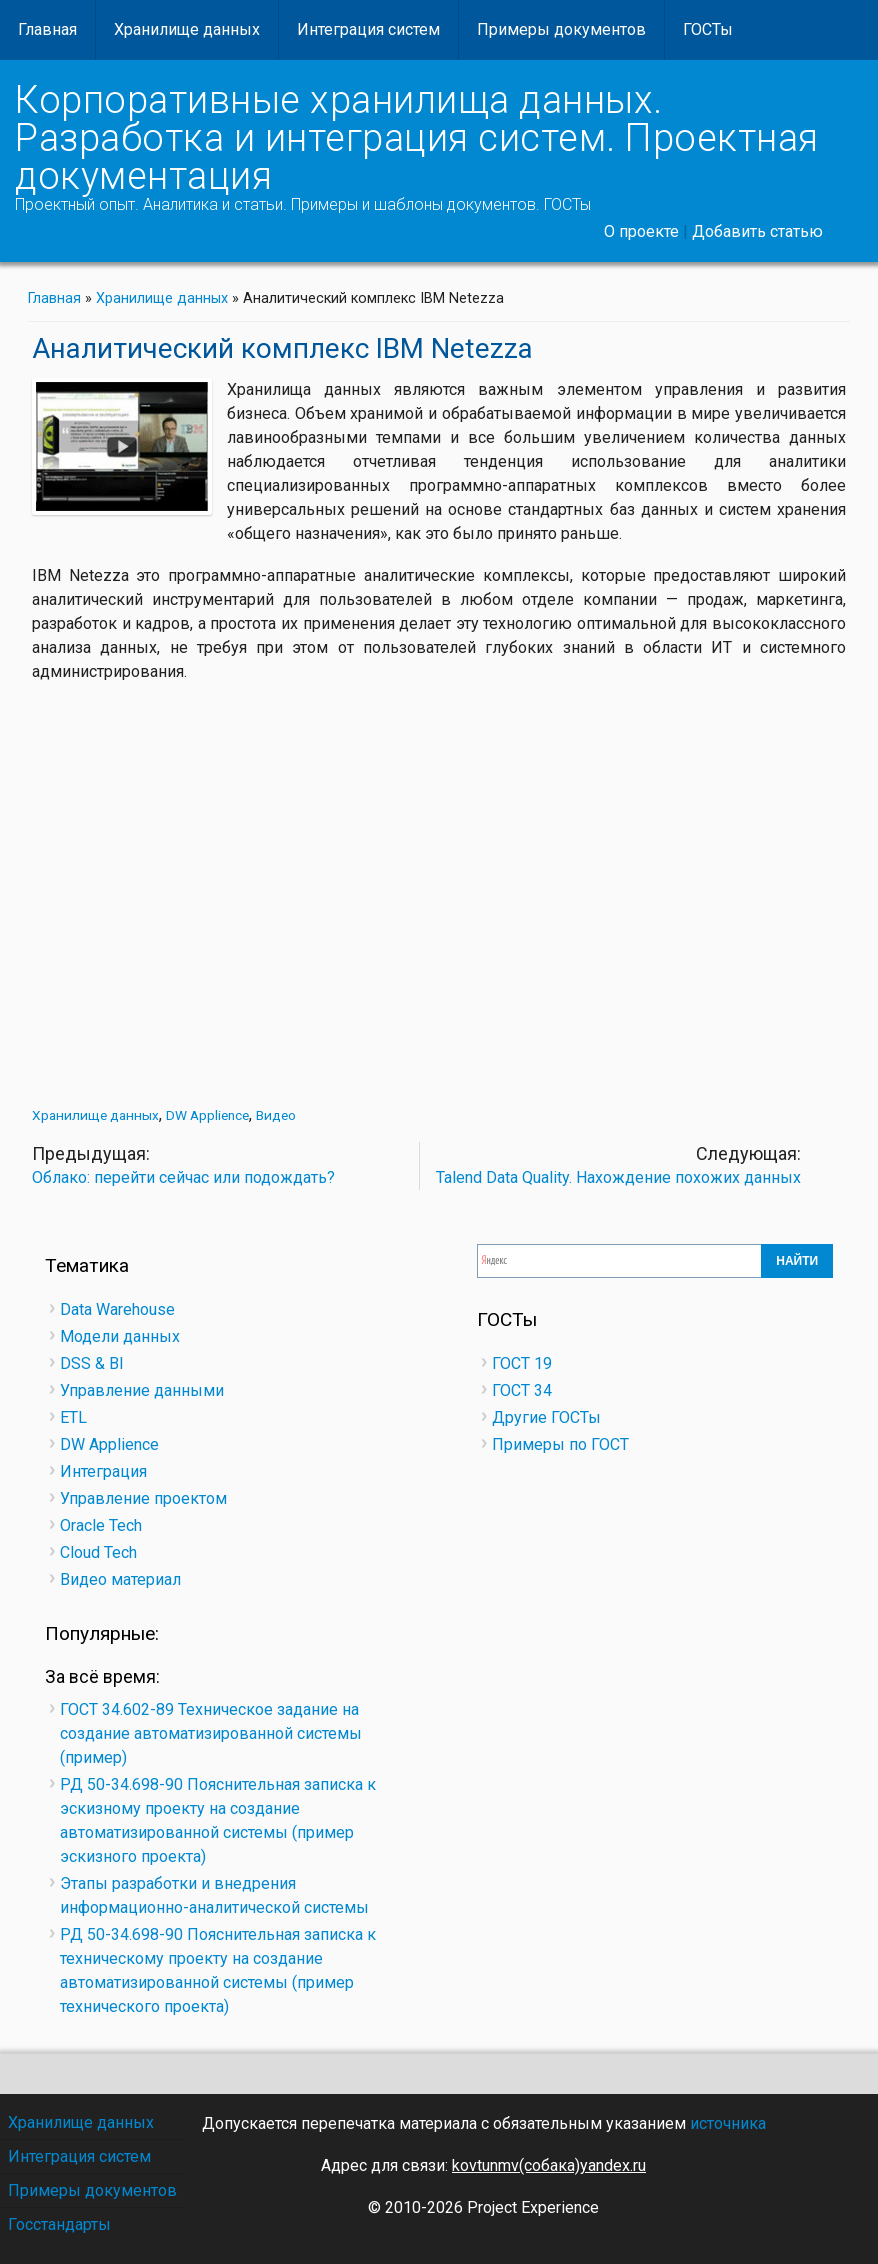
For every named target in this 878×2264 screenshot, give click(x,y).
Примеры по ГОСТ (560, 1444)
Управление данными (142, 1390)
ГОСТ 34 (522, 1390)
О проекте (641, 231)
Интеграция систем (368, 29)
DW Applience (207, 1115)
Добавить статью (757, 231)
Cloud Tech (98, 1552)
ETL (73, 1417)
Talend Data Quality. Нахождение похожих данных (618, 1177)
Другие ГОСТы (546, 1417)
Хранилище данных (187, 29)
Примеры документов (561, 29)
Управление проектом (143, 1498)
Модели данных (120, 1336)
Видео (276, 1115)
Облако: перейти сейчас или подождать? (183, 1177)
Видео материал (120, 1579)
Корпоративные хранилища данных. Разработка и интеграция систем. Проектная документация (417, 138)
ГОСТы (708, 29)
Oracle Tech (101, 1525)
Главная (47, 29)
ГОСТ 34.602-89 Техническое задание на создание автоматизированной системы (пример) (211, 1733)
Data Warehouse (117, 1309)
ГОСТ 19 (522, 1363)
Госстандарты (59, 2224)
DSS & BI (92, 1363)
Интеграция (103, 1471)
